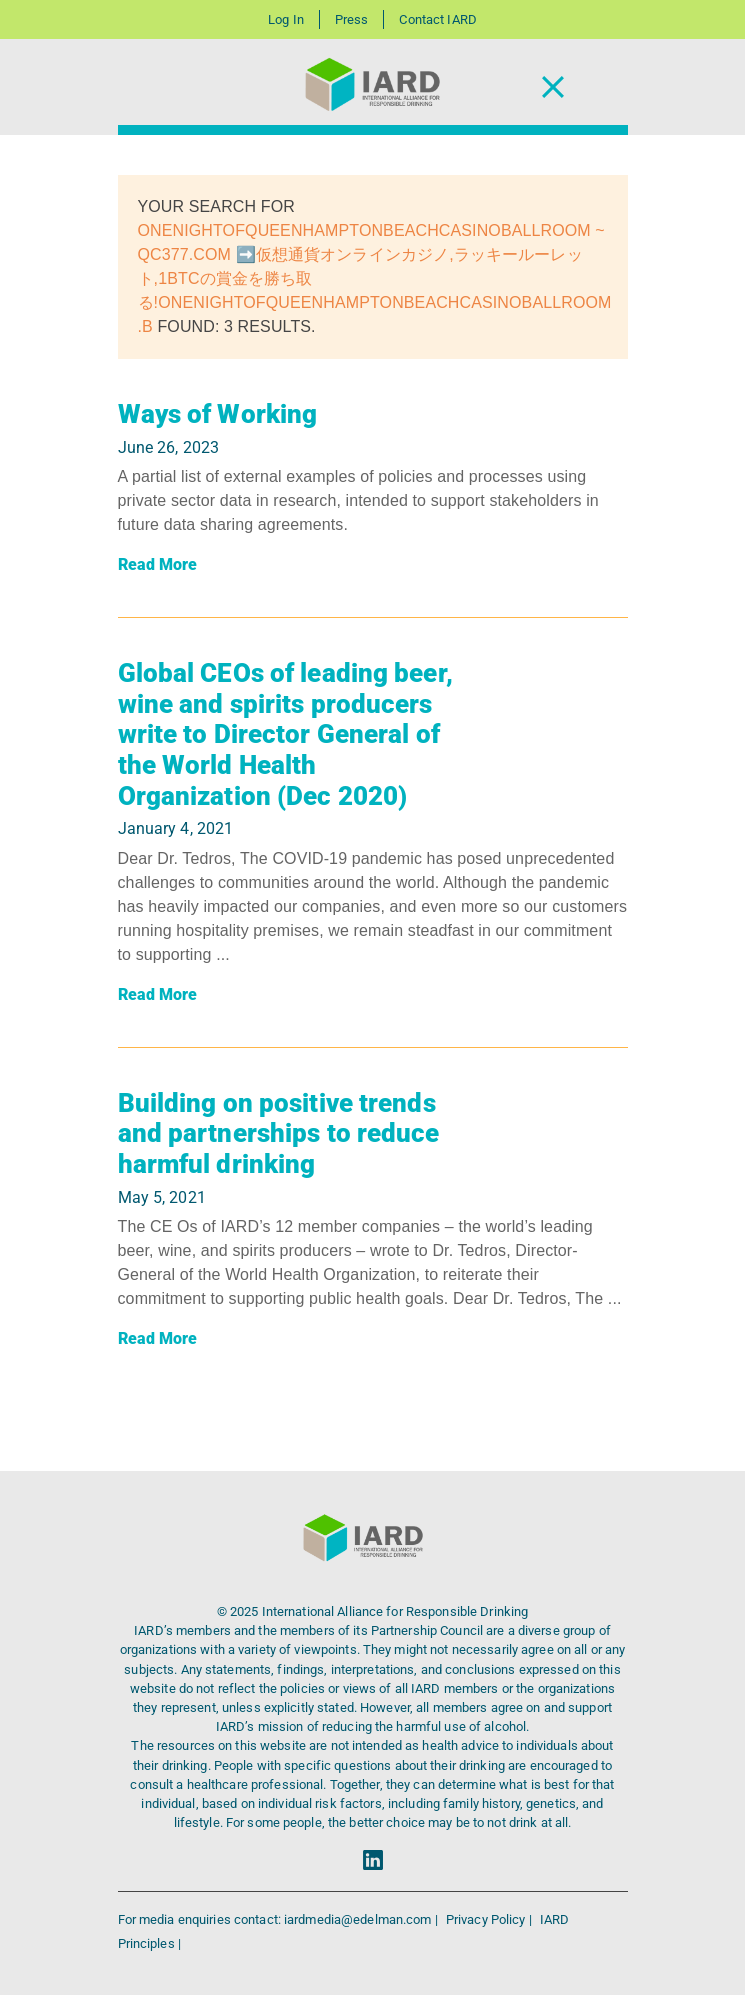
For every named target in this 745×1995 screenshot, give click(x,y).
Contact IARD (437, 19)
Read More (158, 564)
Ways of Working (218, 414)
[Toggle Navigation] (553, 87)
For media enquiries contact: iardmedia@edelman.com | (279, 1919)
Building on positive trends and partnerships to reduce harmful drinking (279, 1133)
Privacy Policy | (490, 1919)
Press (352, 19)
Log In (286, 19)
